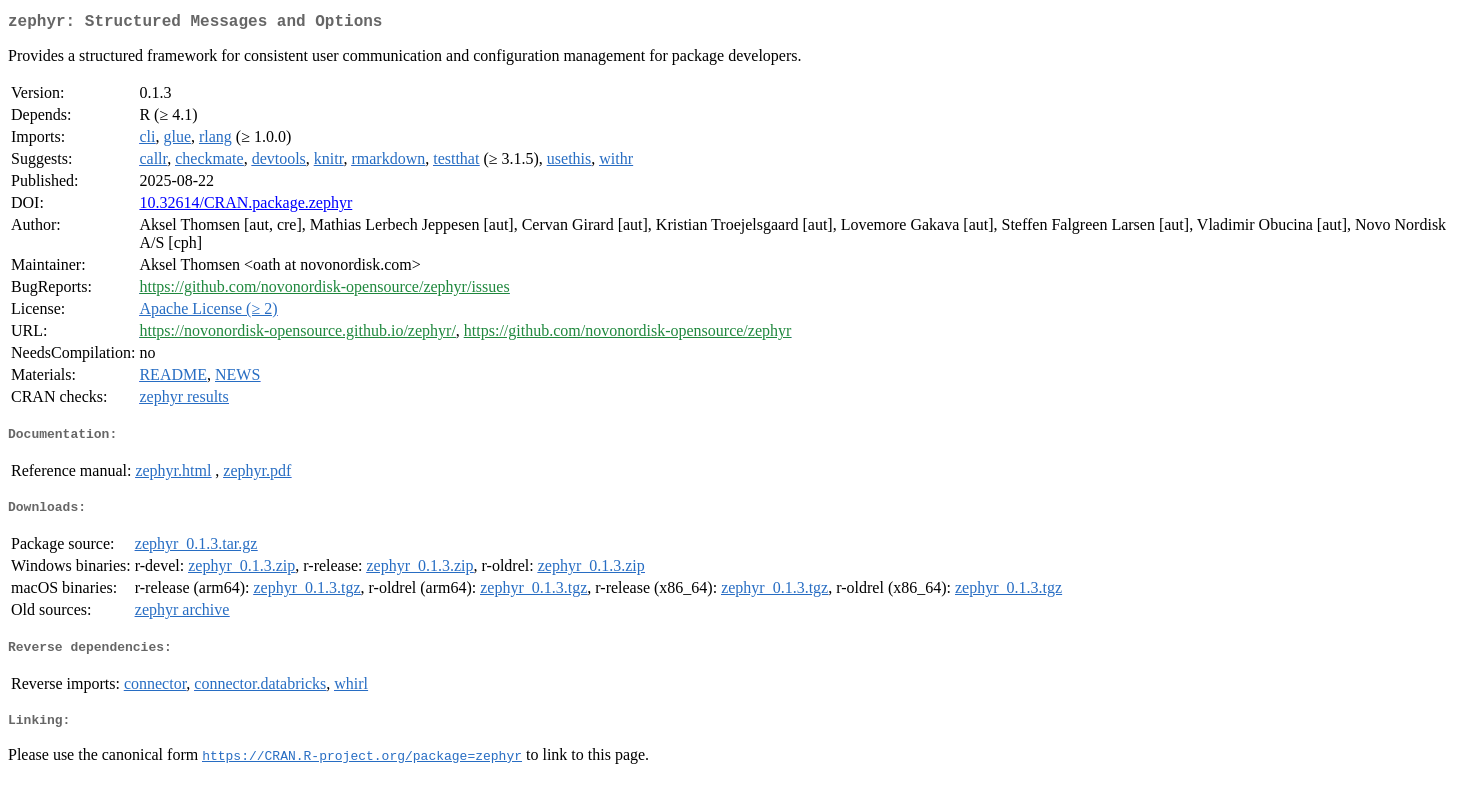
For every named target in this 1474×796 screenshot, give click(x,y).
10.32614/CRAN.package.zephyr (245, 206)
